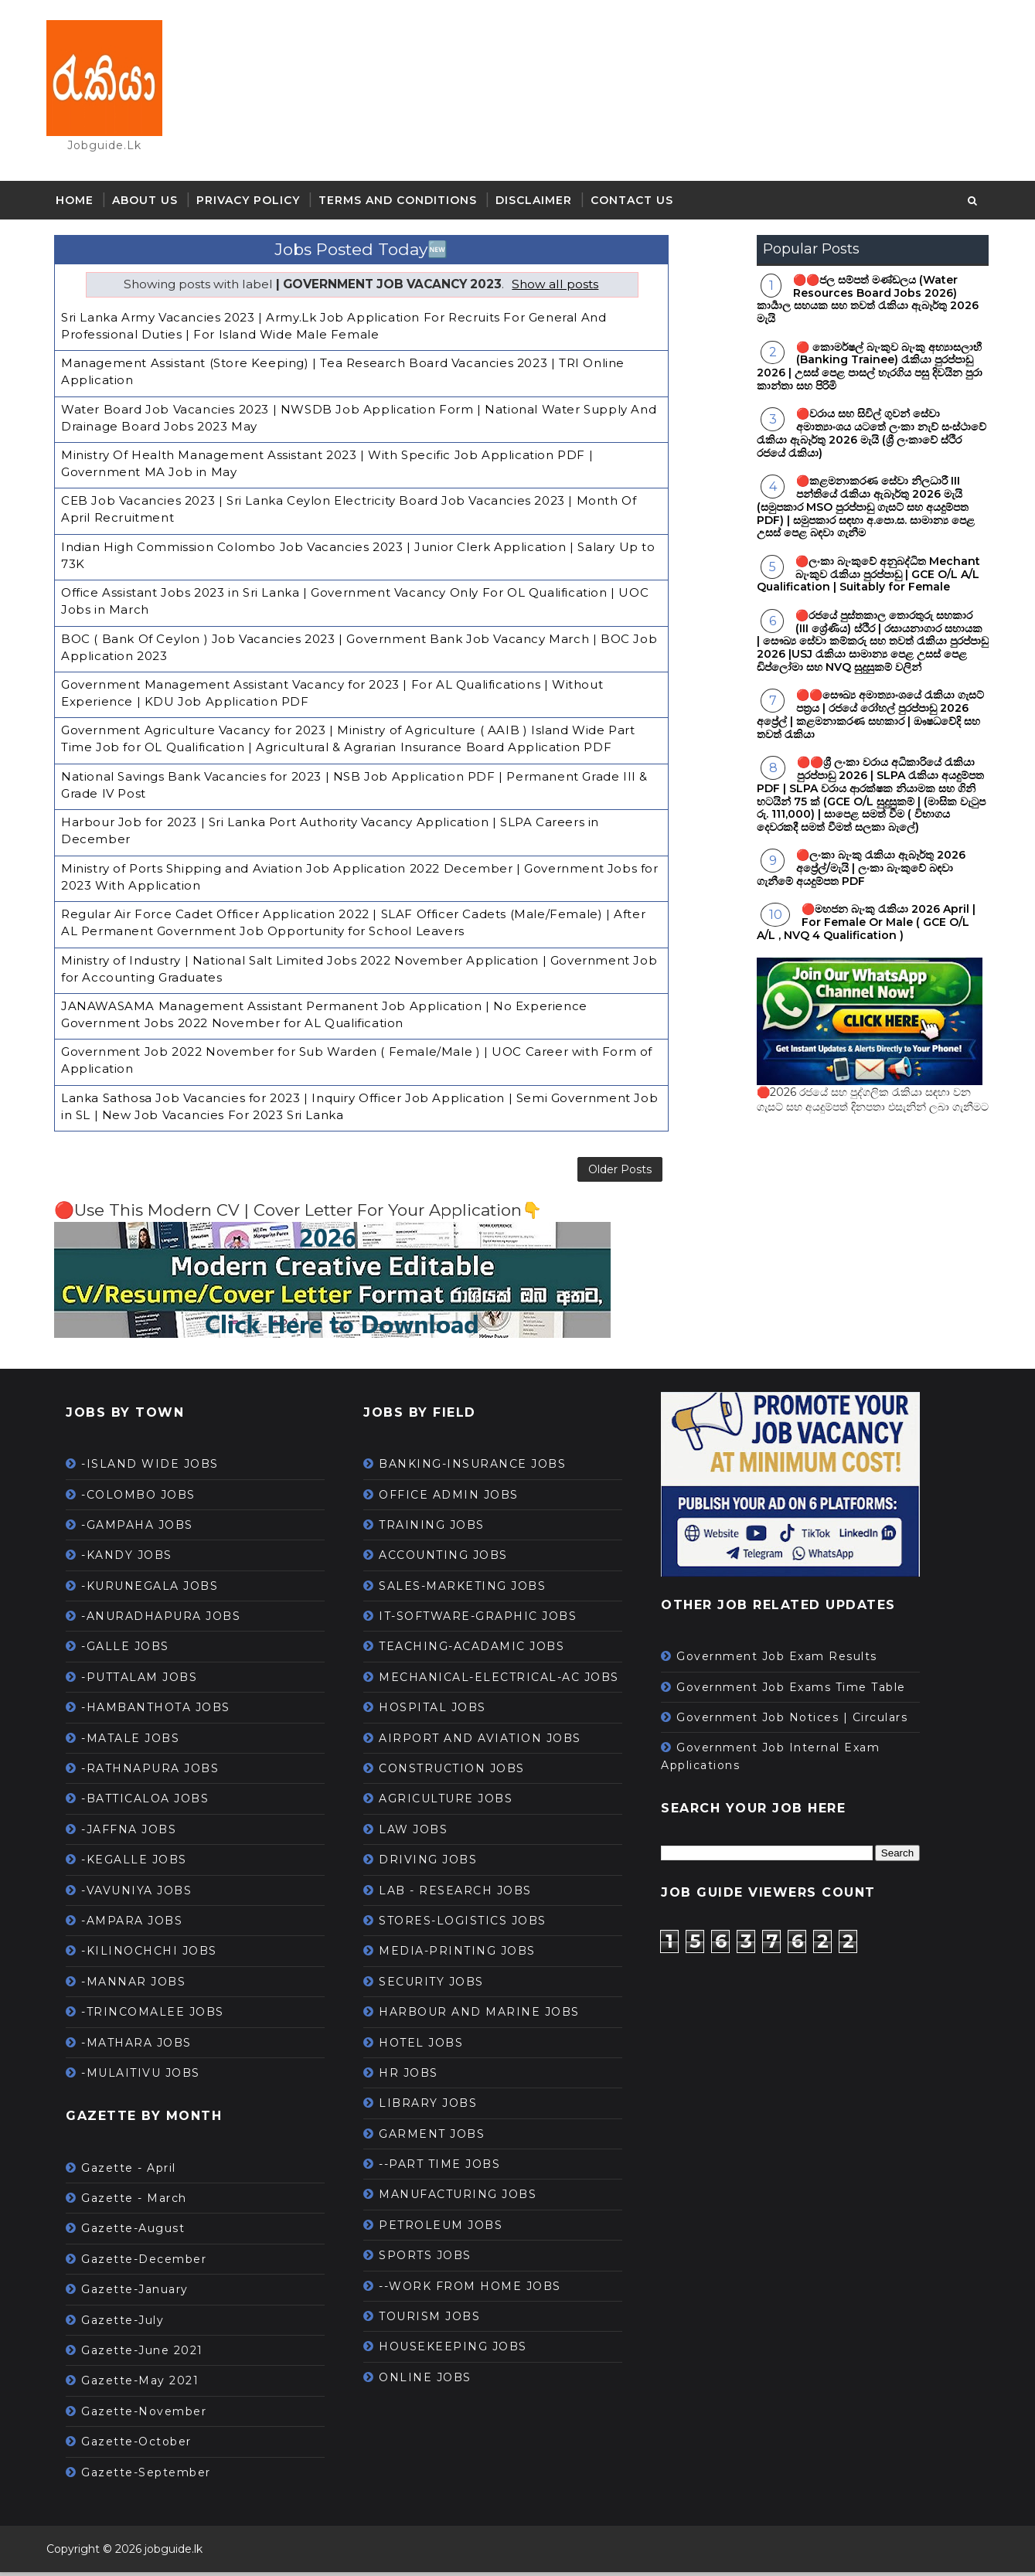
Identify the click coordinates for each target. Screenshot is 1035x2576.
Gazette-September (154, 2475)
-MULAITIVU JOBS (148, 2077)
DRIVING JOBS (435, 1863)
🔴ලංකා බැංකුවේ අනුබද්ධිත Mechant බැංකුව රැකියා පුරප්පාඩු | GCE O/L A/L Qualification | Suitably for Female (861, 578)
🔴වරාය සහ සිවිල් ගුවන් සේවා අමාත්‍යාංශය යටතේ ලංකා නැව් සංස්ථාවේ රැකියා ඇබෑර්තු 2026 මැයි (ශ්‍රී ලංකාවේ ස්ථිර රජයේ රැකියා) (864, 437)
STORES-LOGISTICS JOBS (470, 1924)
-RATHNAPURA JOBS (157, 1772)
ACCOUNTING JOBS (451, 1559)
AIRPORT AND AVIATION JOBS (487, 1741)
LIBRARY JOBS (435, 2107)
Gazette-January (142, 2293)
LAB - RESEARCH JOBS (463, 1894)
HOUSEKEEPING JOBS (460, 2350)
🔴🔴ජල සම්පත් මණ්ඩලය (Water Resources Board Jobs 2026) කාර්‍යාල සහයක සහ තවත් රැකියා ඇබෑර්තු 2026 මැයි (861, 303)
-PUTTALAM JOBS (147, 1680)
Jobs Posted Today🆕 (324, 254)
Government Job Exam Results (784, 1660)
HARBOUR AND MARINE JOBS (486, 2016)
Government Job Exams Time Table (799, 1690)
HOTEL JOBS (428, 2046)
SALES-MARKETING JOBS (469, 1589)
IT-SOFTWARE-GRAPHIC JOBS (485, 1620)
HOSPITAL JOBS (440, 1711)
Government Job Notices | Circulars (799, 1721)
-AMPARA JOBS (139, 1924)
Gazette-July (130, 2323)
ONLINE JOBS (432, 2380)
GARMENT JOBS (439, 2137)
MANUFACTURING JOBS (465, 2198)
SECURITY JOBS (439, 1985)
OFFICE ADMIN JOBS (456, 1498)
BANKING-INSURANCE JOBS (480, 1468)
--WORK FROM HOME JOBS (477, 2289)
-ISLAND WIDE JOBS (157, 1468)
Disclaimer (541, 205)
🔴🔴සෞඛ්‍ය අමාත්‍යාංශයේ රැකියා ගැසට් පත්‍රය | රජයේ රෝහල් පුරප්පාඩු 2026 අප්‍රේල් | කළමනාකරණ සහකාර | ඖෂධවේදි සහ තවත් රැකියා (863, 718)
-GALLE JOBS (133, 1650)
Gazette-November (151, 2414)
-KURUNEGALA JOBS (157, 1589)
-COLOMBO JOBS (146, 1498)
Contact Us (639, 205)
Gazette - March (142, 2202)
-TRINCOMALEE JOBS (160, 2016)
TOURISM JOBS (437, 2320)
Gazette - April (136, 2171)
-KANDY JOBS (134, 1559)
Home (82, 205)
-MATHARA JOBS (144, 2046)
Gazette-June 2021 (150, 2354)
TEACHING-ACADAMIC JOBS (479, 1650)
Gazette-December (151, 2262)
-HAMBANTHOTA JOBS (163, 1711)
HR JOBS (416, 2077)
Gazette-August (140, 2232)
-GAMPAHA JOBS (145, 1529)
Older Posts (538, 1168)
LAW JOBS (420, 1832)
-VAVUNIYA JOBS (144, 1894)
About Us (153, 205)
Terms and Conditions (405, 205)
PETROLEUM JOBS (448, 2228)
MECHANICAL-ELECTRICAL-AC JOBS (506, 1680)
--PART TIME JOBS (447, 2168)
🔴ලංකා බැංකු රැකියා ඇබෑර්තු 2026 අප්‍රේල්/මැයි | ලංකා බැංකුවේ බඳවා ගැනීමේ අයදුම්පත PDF (854, 872)
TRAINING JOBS (439, 1529)
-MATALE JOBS (138, 1741)
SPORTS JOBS (432, 2259)
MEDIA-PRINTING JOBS (464, 1955)
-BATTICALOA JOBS (152, 1802)
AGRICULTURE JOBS (453, 1802)
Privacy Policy (256, 205)
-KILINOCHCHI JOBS (157, 1955)
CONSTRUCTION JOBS (459, 1772)
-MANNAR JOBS (141, 1985)
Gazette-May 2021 (147, 2384)
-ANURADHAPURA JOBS (168, 1620)
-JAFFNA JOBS (136, 1832)
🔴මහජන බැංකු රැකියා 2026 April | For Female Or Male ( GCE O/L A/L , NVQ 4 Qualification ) (859, 927)
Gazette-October (144, 2445)
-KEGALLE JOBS (142, 1863)
